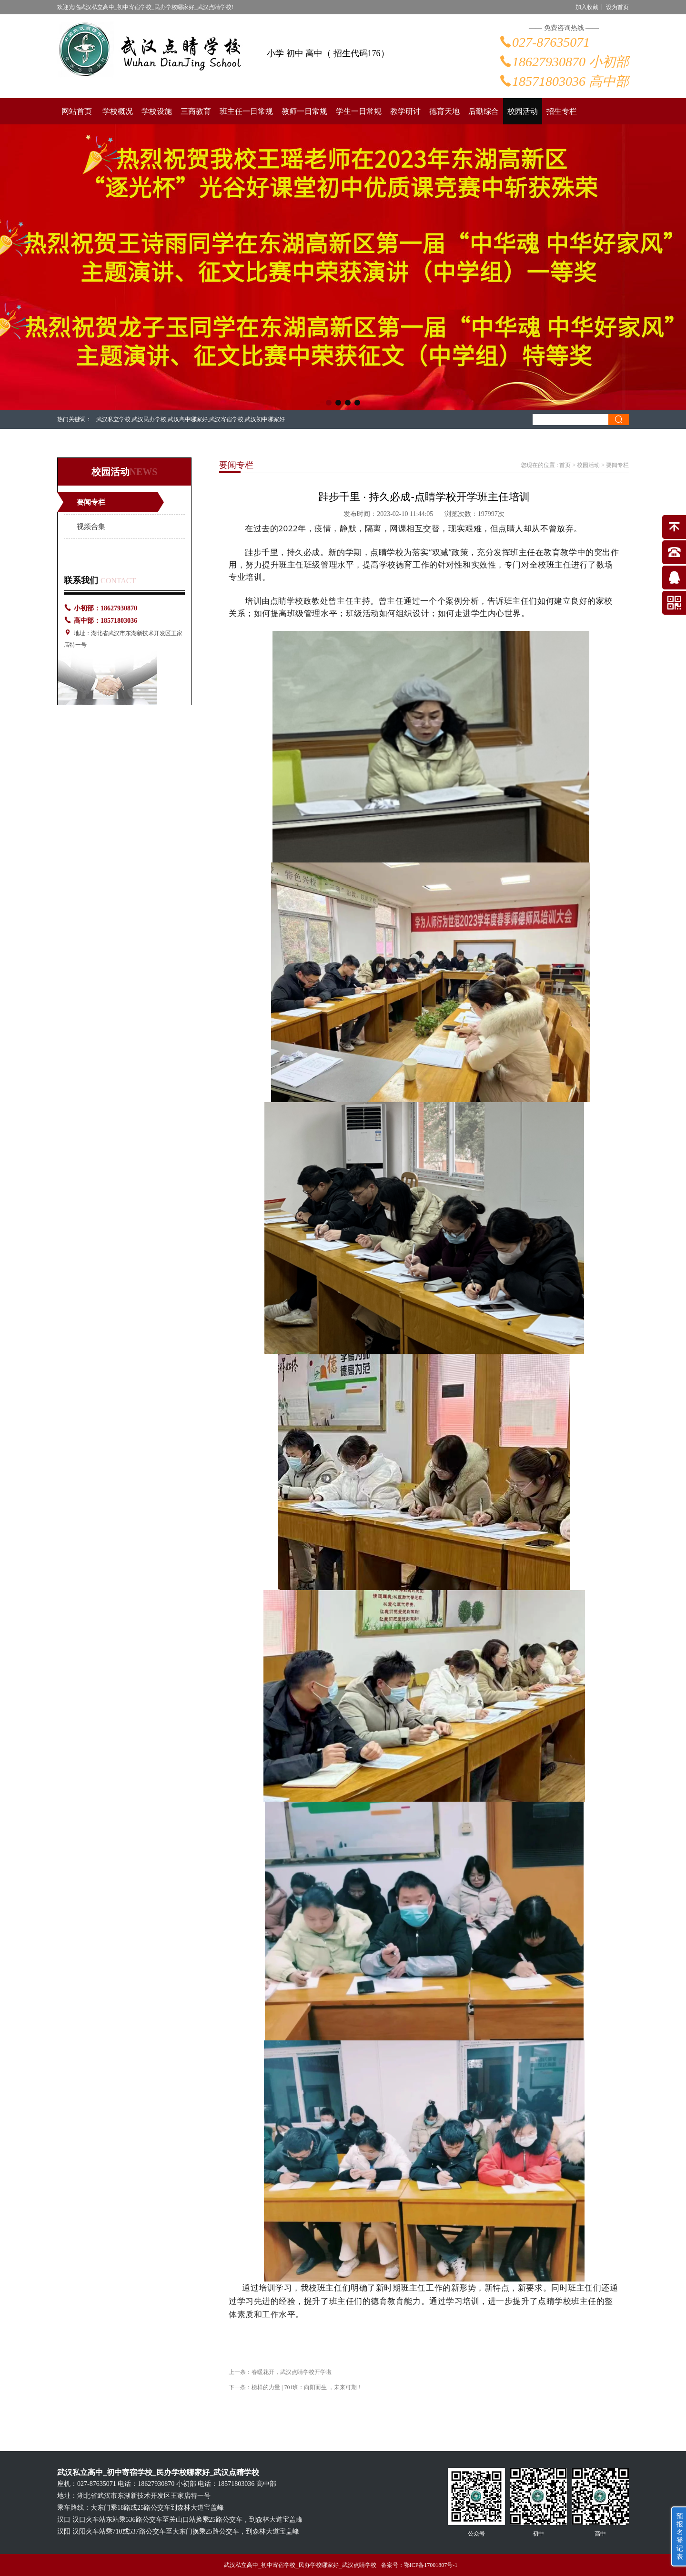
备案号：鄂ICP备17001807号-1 (419, 2565)
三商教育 (196, 111)
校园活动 (522, 111)
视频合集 (91, 526)
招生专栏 (561, 111)
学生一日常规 (359, 111)
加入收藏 (586, 7)
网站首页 (76, 111)
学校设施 (156, 111)
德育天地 (444, 111)
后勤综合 (483, 111)
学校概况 (117, 111)
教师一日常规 (304, 111)
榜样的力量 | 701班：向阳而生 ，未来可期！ (307, 2387)
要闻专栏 (91, 502)
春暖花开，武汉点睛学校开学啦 (292, 2372)
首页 (565, 465)
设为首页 (617, 7)
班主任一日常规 (246, 111)
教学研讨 (405, 111)
